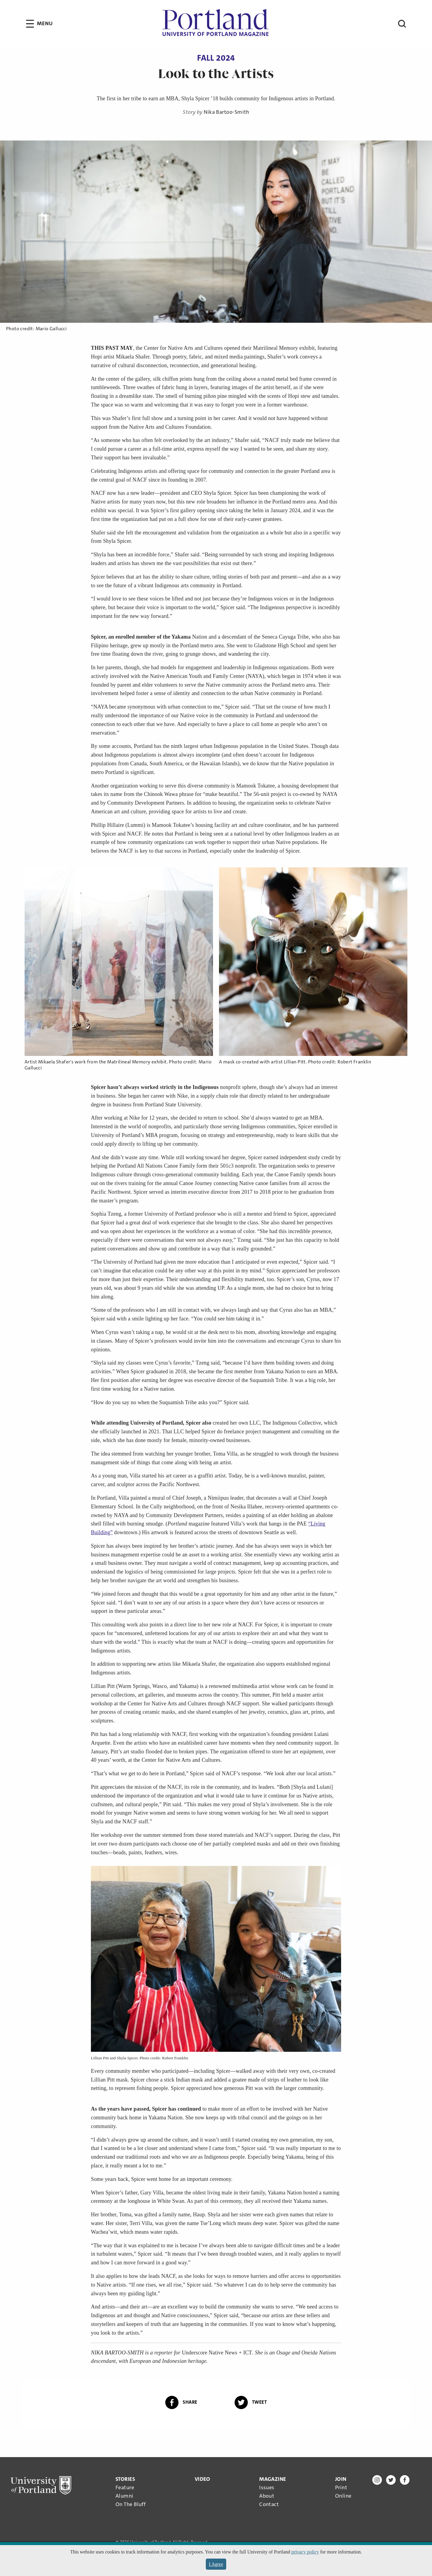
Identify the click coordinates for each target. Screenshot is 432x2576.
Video (202, 2479)
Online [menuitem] (343, 2495)
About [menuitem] (266, 2495)
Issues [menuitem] (266, 2487)
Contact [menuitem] (269, 2504)
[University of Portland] (40, 2486)
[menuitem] (131, 2492)
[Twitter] (391, 2481)
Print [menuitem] (341, 2487)
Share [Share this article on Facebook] (181, 2402)
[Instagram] (377, 2481)
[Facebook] (405, 2481)
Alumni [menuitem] (125, 2495)
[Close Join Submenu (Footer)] (340, 2479)
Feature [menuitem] (125, 2487)
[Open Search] (392, 24)
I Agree (216, 2564)
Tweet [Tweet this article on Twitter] (251, 2402)
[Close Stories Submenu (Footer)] (125, 2479)
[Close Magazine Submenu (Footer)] (272, 2479)
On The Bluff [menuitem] (131, 2504)
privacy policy (305, 2551)
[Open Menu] (39, 24)
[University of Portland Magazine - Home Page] (215, 23)
